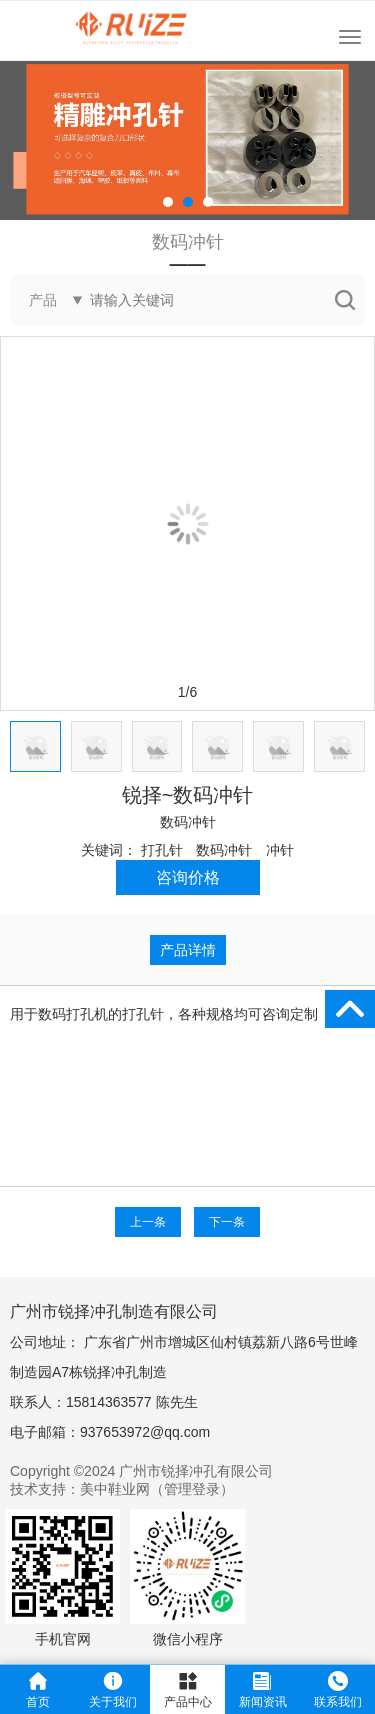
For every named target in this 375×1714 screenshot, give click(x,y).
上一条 (148, 1222)
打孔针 (162, 850)
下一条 (227, 1222)
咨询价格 (188, 877)
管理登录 (192, 1489)
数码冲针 (188, 822)
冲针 (280, 850)
